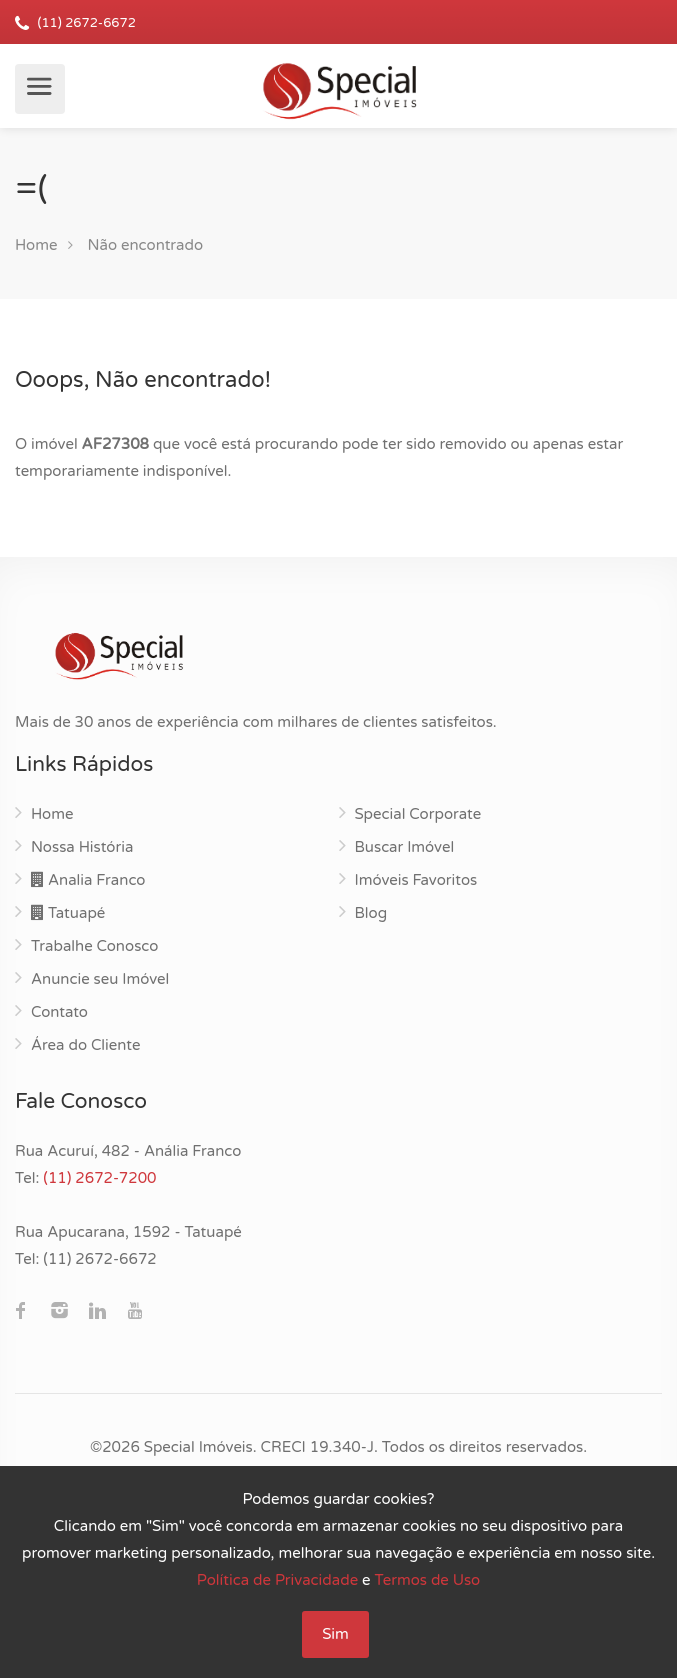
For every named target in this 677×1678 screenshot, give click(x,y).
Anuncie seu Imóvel (100, 979)
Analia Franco (88, 880)
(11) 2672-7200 (99, 1178)
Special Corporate (418, 814)
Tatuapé (68, 913)
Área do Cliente (85, 1045)
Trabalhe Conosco (94, 946)
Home (36, 245)
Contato (59, 1012)
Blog (371, 913)
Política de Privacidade (277, 1580)
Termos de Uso (428, 1580)
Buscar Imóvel (405, 847)
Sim (335, 1634)
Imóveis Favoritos (416, 880)
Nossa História (82, 847)
